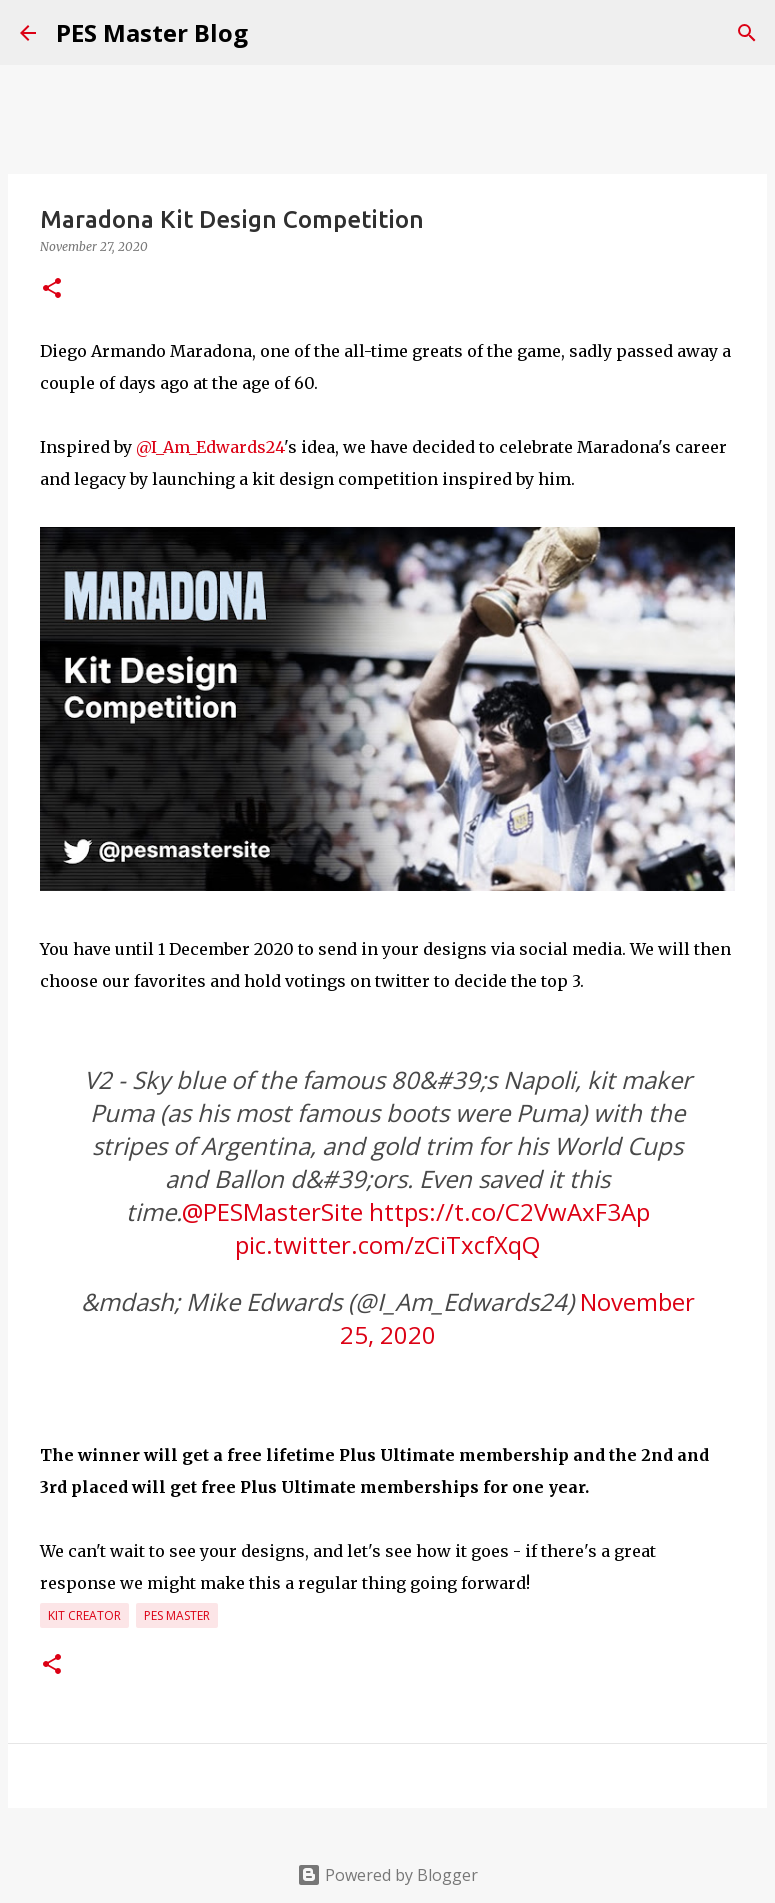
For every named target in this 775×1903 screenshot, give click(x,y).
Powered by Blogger (387, 1875)
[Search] (747, 33)
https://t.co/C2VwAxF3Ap (509, 1211)
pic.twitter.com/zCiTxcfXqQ (387, 1244)
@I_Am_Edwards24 (210, 447)
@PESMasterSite (272, 1211)
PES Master (177, 1615)
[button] (52, 289)
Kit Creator (84, 1615)
